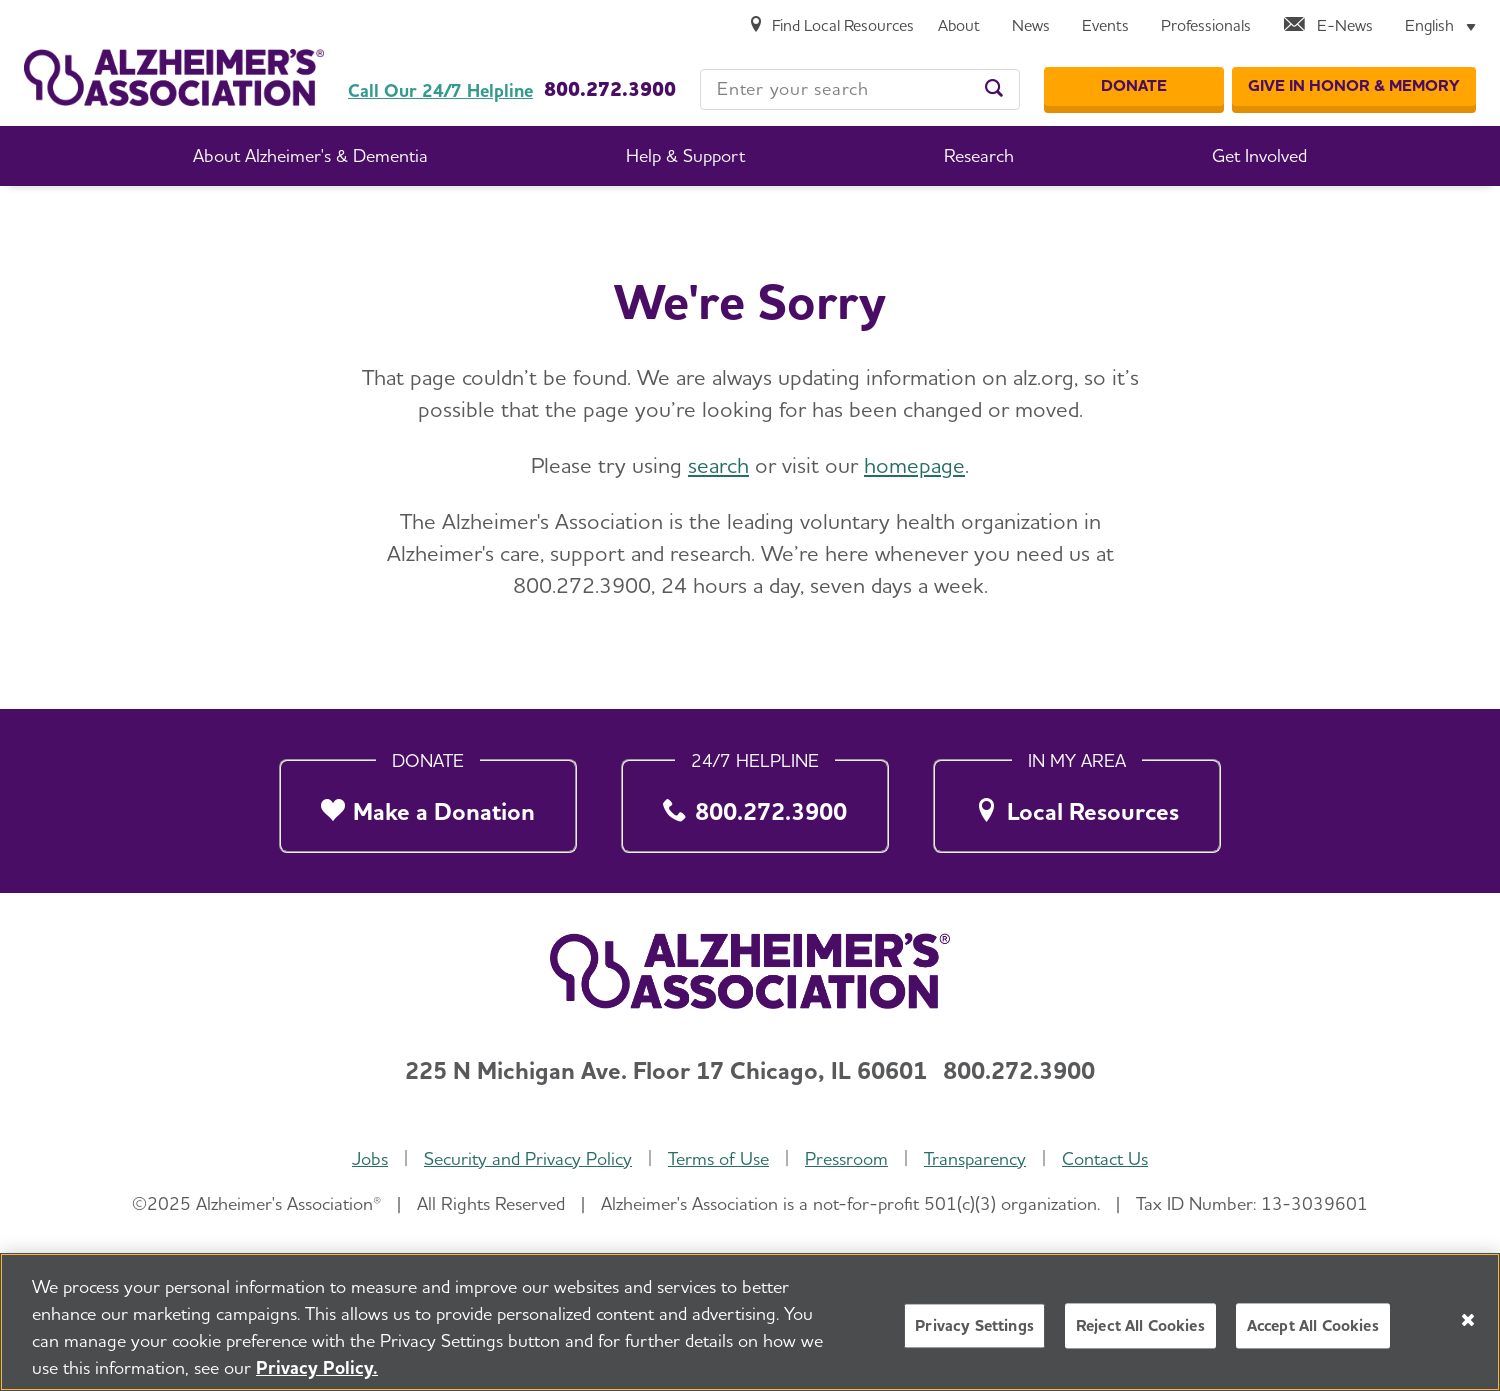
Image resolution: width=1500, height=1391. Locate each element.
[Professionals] (1206, 26)
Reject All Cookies (1140, 1325)
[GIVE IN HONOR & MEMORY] (1354, 87)
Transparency (975, 1159)
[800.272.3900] (755, 801)
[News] (1031, 26)
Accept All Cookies (1313, 1325)
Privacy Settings (974, 1325)
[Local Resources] (1077, 801)
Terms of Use (718, 1159)
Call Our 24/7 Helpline (440, 91)
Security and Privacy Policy (528, 1159)
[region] (750, 1322)
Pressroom (846, 1159)
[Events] (1105, 26)
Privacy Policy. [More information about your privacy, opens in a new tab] (317, 1367)
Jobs (370, 1159)
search (718, 465)
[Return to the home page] (174, 63)
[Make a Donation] (428, 801)
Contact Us (1105, 1159)
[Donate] (1134, 87)
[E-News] (1328, 26)
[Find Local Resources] (831, 26)
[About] (959, 26)
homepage (914, 465)
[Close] (1468, 1320)
